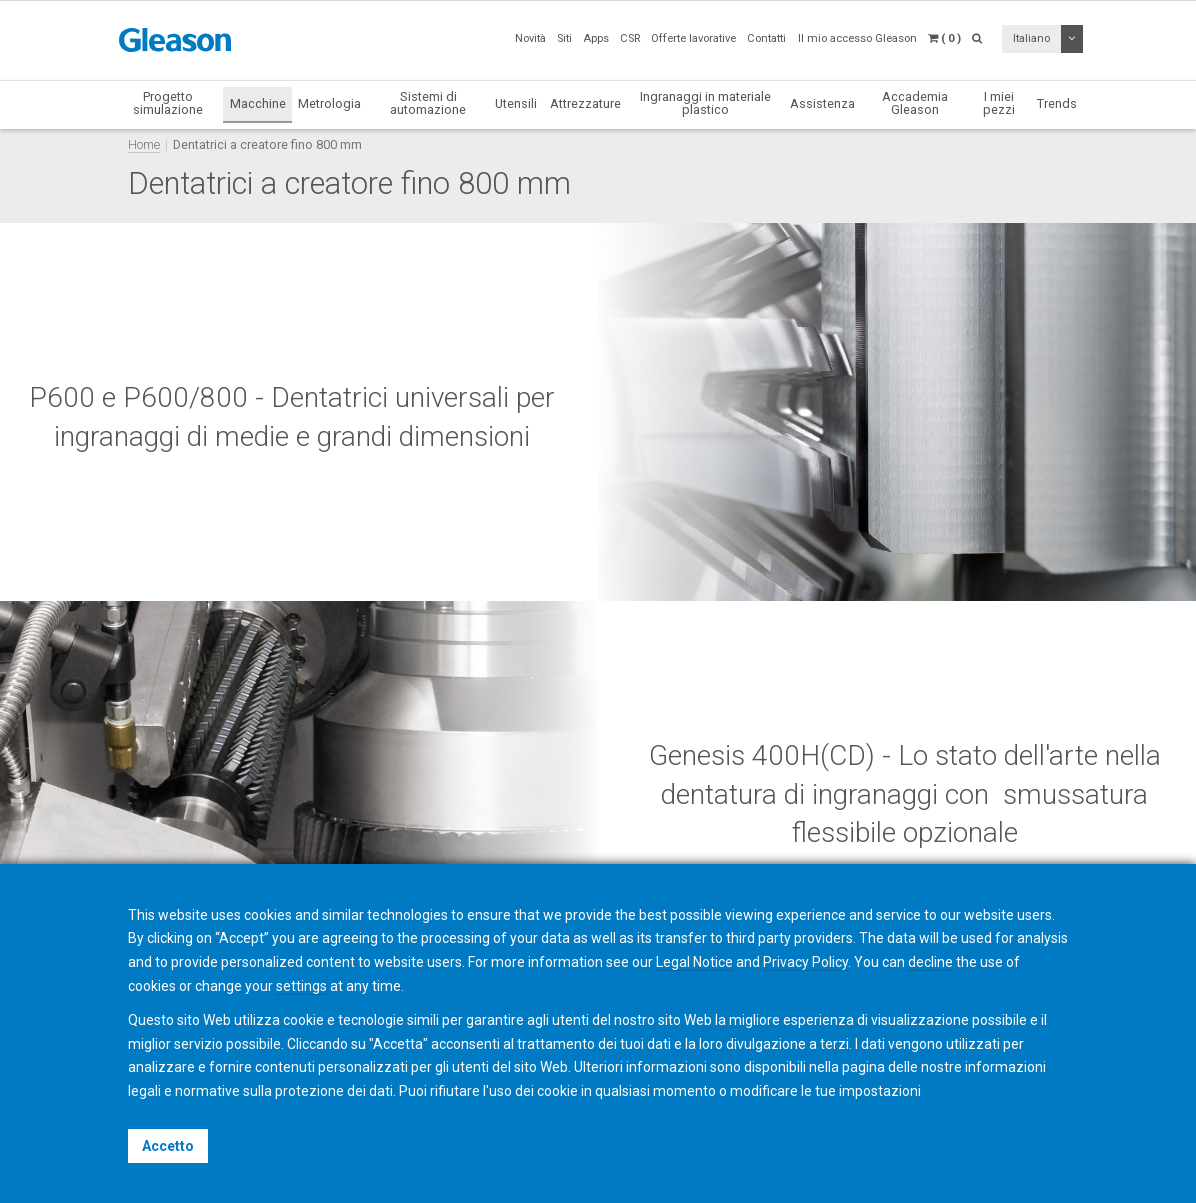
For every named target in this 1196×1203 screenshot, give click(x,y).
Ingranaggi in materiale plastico (705, 103)
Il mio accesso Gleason (857, 38)
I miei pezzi (999, 103)
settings (301, 986)
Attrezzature (585, 103)
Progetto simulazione (168, 103)
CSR (630, 38)
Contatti (766, 38)
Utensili (516, 103)
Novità (530, 38)
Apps (596, 38)
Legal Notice (694, 962)
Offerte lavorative (693, 38)
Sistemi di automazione (428, 103)
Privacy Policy (805, 962)
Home (144, 144)
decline (930, 962)
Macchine (258, 103)
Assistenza (822, 103)
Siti (564, 38)
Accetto (168, 1146)
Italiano (1031, 38)
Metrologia (329, 103)
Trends (1057, 103)
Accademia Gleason (915, 103)
